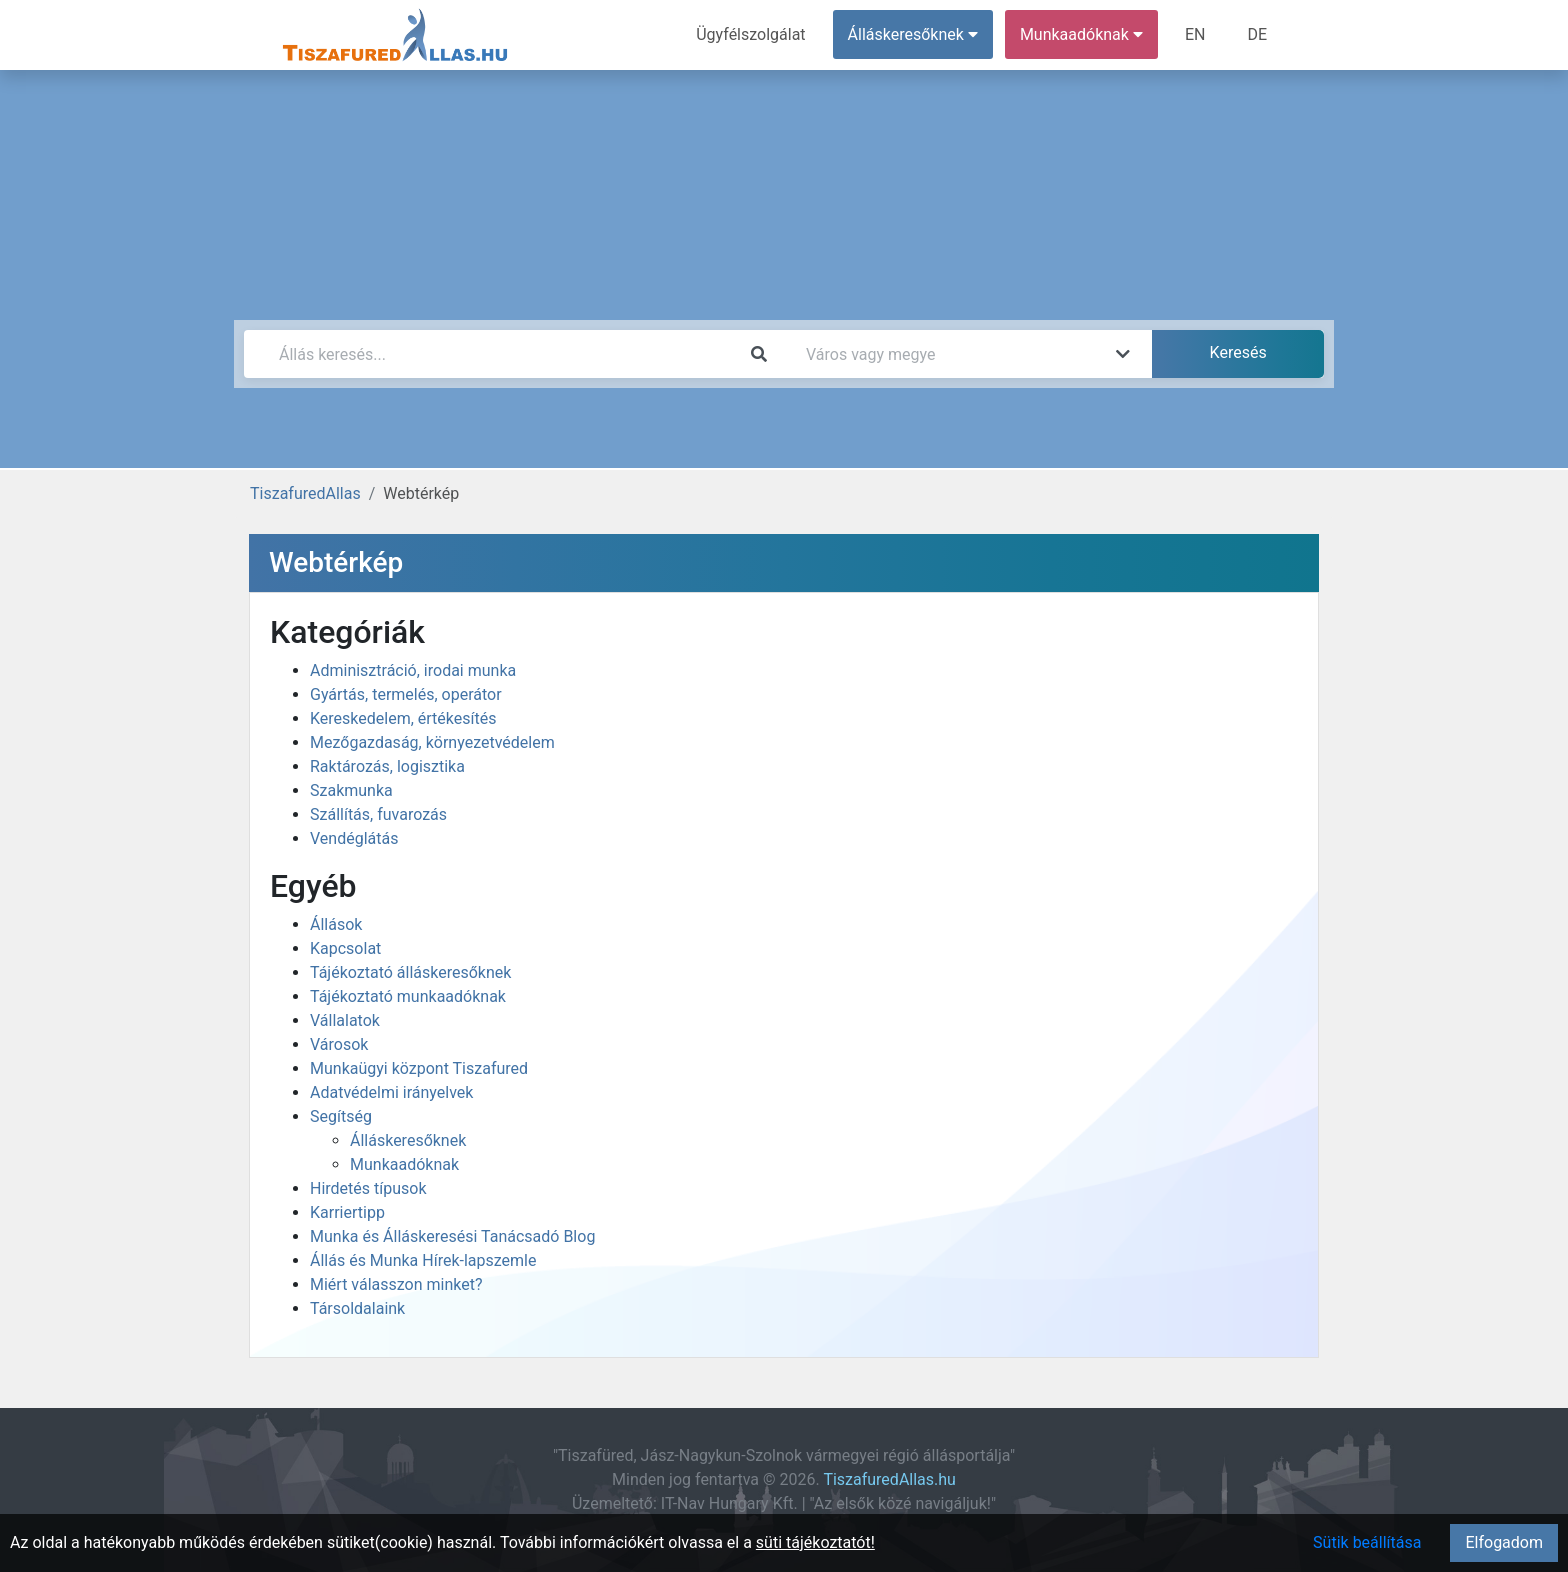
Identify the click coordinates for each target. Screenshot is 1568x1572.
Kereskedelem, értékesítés (403, 718)
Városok (339, 1044)
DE (1257, 34)
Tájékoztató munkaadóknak (408, 996)
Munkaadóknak (404, 1164)
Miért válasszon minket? (396, 1284)
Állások (336, 924)
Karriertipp (347, 1212)
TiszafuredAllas (305, 493)
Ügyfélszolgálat (750, 34)
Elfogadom (1504, 1542)
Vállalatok (345, 1020)
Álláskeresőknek (408, 1140)
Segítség (341, 1116)
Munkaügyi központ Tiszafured (419, 1068)
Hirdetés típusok (368, 1188)
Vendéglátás (354, 838)
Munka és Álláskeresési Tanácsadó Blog (452, 1236)
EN (1195, 34)
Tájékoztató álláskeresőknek (410, 972)
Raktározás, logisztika (387, 766)
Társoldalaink (357, 1308)
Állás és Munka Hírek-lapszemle (423, 1260)
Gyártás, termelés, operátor (406, 694)
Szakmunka (351, 790)
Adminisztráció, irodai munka (413, 670)
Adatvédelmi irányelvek (391, 1092)
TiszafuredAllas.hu (889, 1479)
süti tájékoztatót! (815, 1542)
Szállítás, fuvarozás (378, 814)
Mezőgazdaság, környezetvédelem (432, 742)
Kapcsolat (345, 948)
